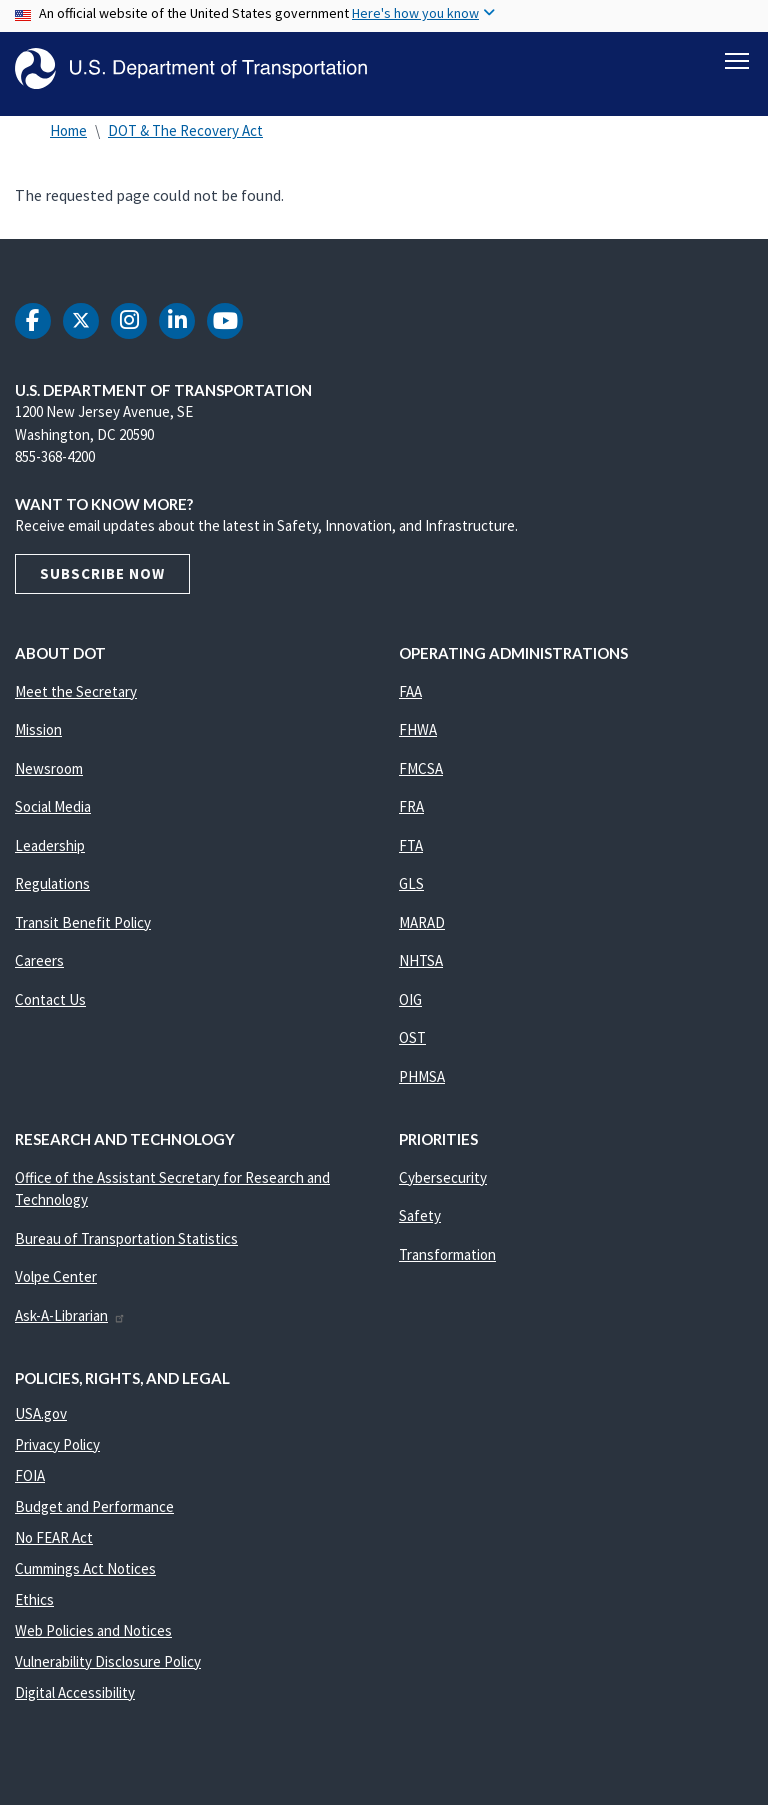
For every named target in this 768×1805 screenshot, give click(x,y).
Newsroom (49, 777)
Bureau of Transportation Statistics (126, 1247)
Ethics (34, 1608)
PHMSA (422, 1085)
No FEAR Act (54, 1546)
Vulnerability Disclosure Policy (108, 1670)
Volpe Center (56, 1285)
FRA (411, 815)
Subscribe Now (102, 582)
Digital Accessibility (75, 1701)
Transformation (447, 1263)
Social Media (53, 815)
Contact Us (50, 1008)
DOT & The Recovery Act (185, 139)
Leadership (50, 854)
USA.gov (41, 1422)
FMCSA (421, 777)
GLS (411, 892)
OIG (410, 1008)
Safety (420, 1224)
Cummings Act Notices (85, 1577)
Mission (38, 738)
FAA (410, 700)
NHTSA (421, 969)
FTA (411, 854)
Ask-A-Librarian (70, 1324)
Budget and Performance (94, 1515)
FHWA (418, 738)
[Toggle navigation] (737, 61)
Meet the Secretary (76, 700)
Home (68, 139)
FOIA (30, 1484)
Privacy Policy (57, 1453)
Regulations (52, 892)
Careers (39, 969)
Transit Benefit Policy (83, 931)
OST (412, 1046)
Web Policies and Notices (93, 1639)
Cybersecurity (443, 1186)
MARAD (422, 931)
